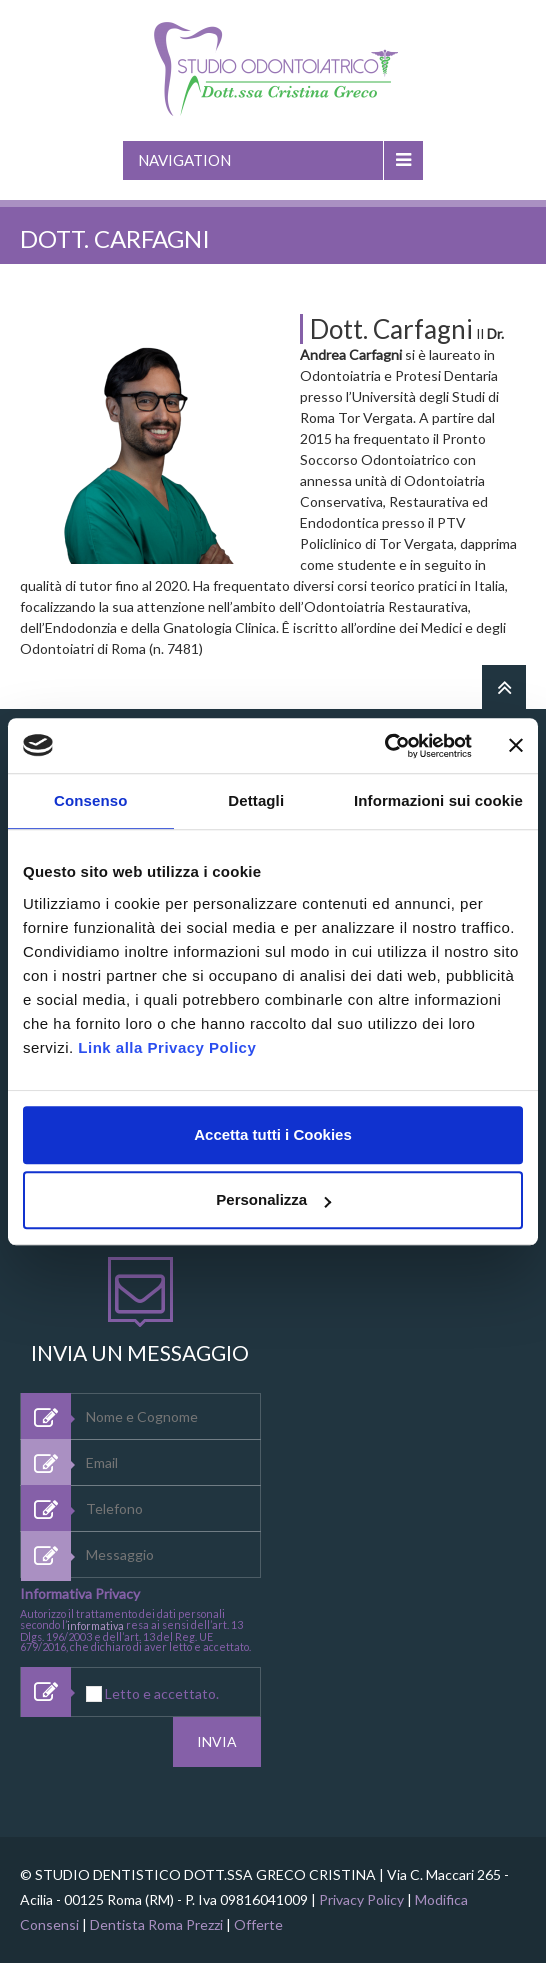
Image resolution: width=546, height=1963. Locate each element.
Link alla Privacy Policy (167, 1047)
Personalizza (273, 1199)
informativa (95, 1625)
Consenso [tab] (90, 800)
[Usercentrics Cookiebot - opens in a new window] (384, 746)
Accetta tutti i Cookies (273, 1134)
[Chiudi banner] (516, 746)
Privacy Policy (361, 1899)
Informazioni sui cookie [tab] (438, 800)
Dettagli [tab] (256, 800)
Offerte (258, 1924)
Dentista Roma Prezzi (156, 1924)
